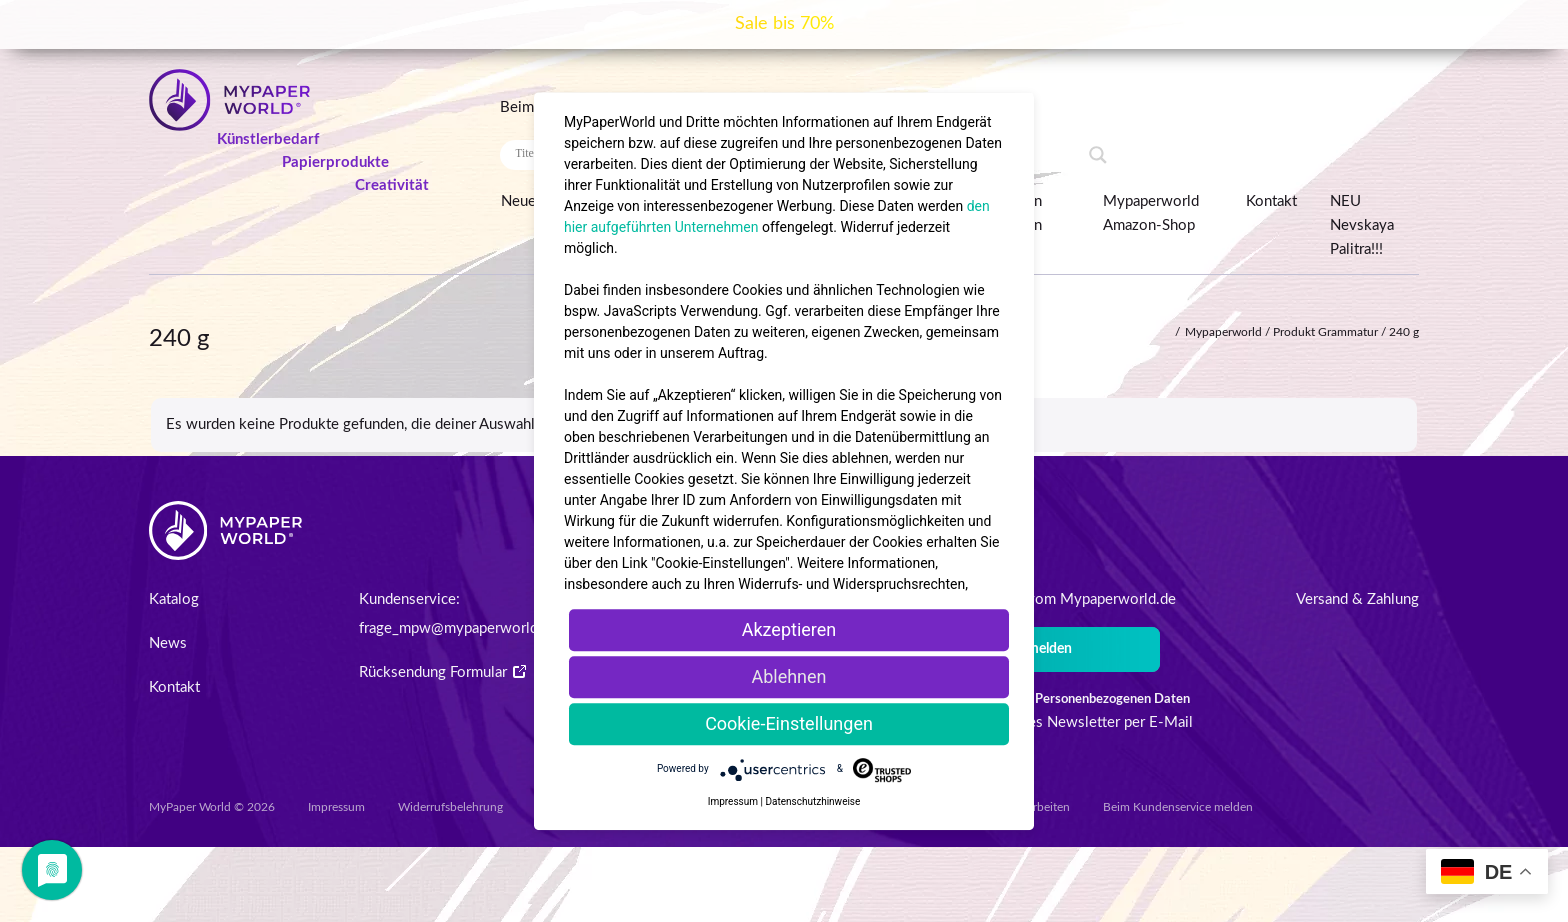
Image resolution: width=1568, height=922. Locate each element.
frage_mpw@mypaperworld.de (458, 628)
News (168, 643)
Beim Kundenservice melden (1178, 807)
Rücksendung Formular (442, 672)
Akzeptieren (789, 629)
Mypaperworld (1223, 332)
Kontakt (1271, 201)
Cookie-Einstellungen (789, 723)
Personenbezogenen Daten (1112, 699)
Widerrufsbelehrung (450, 807)
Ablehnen (788, 676)
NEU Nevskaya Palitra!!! (1362, 225)
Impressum (336, 807)
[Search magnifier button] (1098, 155)
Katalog (174, 599)
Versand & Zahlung (1357, 599)
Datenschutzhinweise (812, 801)
